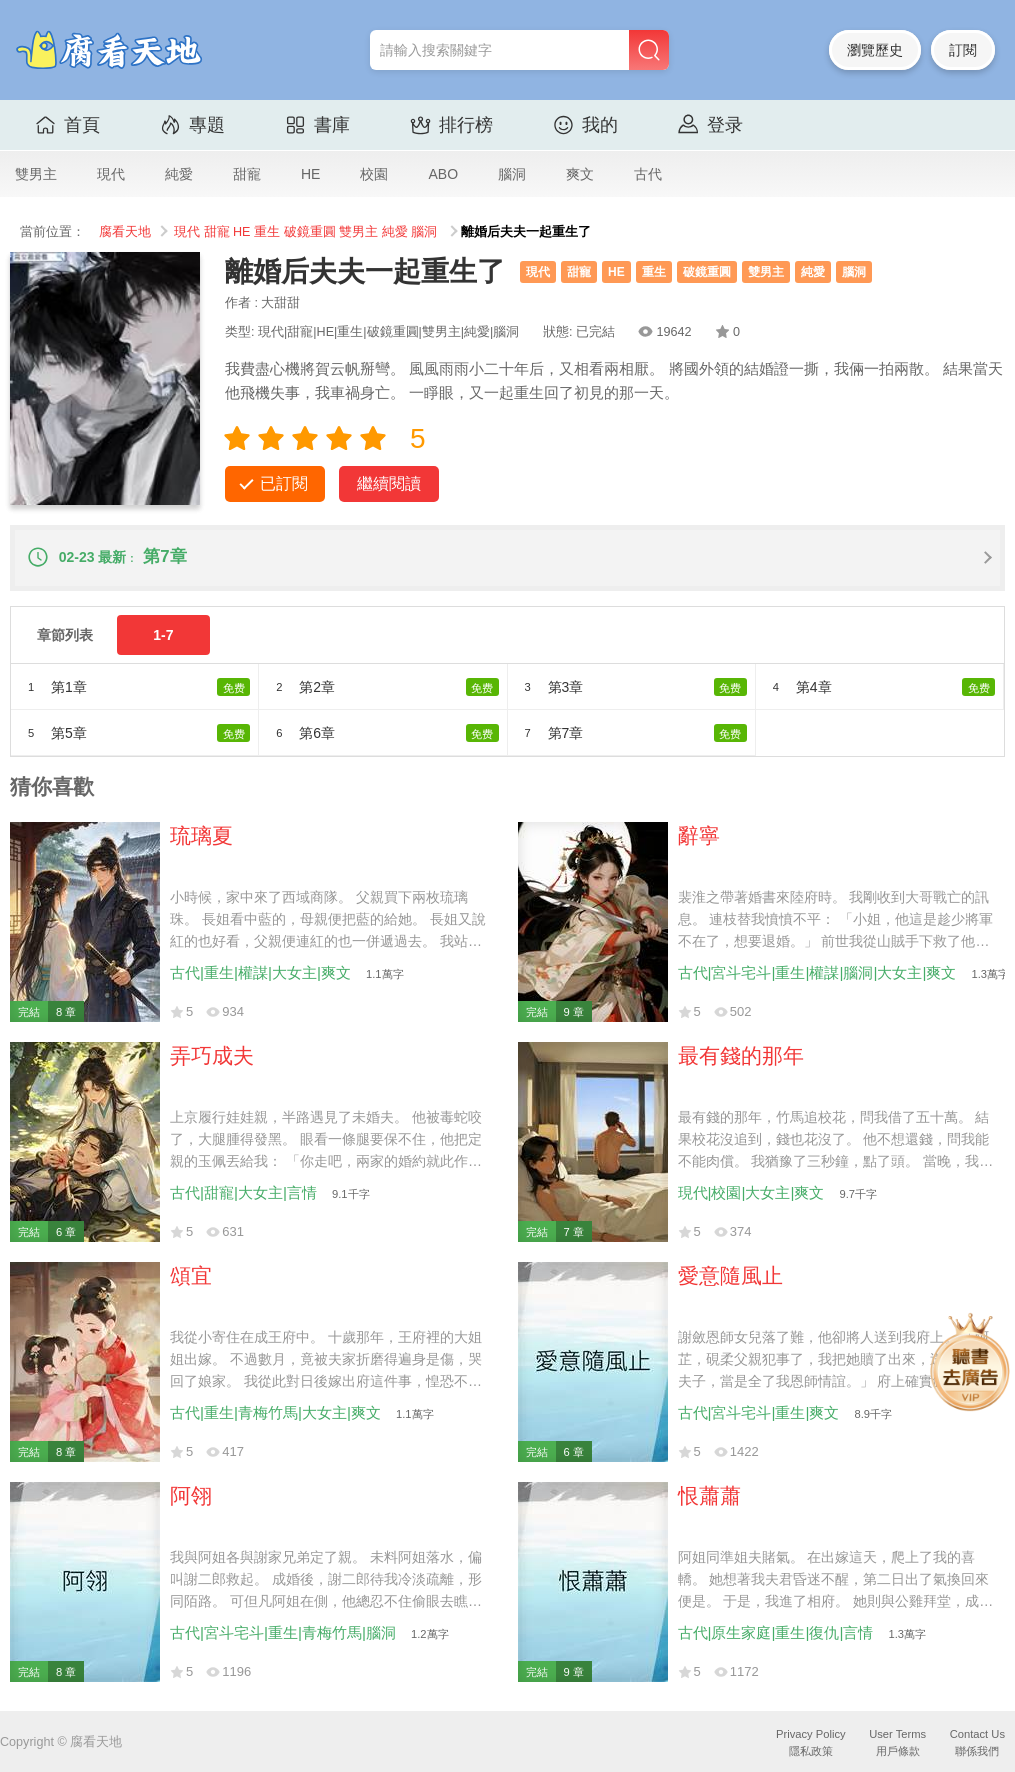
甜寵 (247, 174)
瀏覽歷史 (875, 50)
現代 (111, 174)
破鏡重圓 (310, 232)
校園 (374, 174)
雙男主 (36, 174)
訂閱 (963, 50)
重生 (267, 232)
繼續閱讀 (389, 483)
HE (310, 174)
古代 (648, 174)
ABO (443, 174)
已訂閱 (284, 483)
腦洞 (512, 174)
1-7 (163, 635)
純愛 (179, 174)
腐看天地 (125, 232)
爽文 (580, 174)
